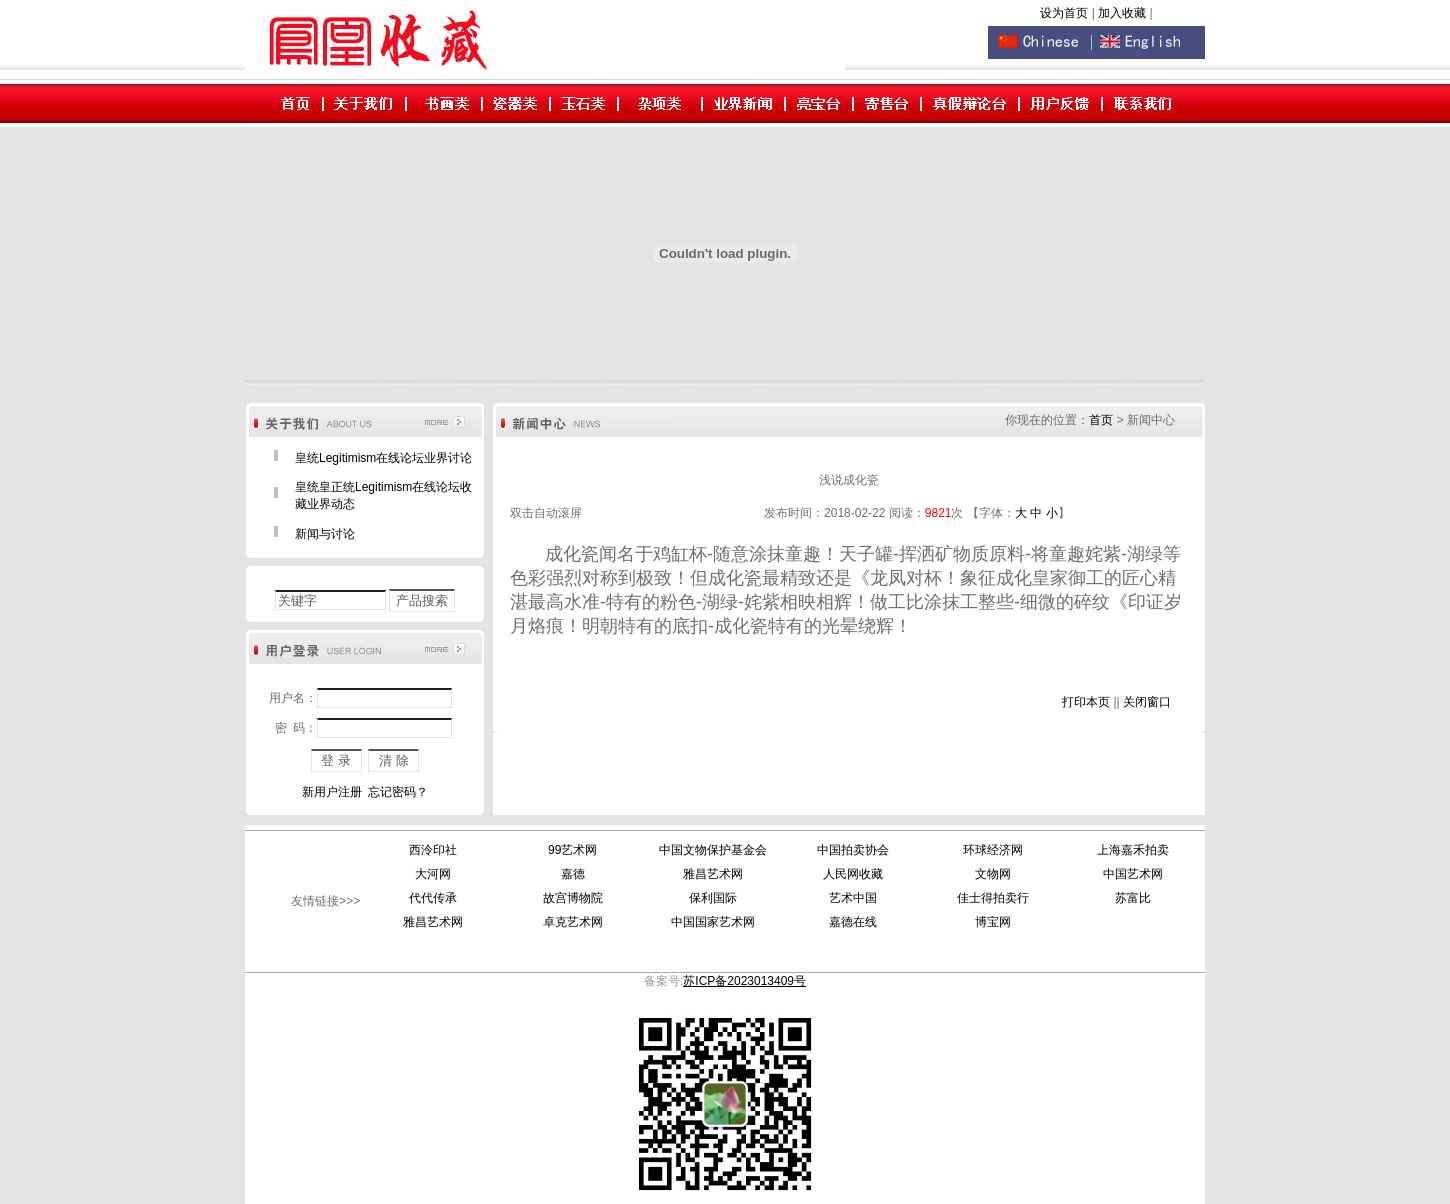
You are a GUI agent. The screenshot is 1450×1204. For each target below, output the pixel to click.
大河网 (433, 874)
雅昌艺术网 (713, 874)
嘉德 (573, 874)
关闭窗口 (1147, 702)
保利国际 (713, 898)
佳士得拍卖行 (993, 898)
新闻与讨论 (325, 534)
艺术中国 (853, 898)
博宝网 (993, 922)
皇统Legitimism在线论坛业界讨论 (383, 458)
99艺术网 (572, 850)
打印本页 (1086, 702)
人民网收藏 (853, 874)
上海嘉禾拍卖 (1133, 850)
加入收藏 (1123, 13)
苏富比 (1133, 898)
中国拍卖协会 (853, 850)
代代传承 (433, 898)
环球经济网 (993, 850)
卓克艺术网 (573, 922)
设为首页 (1064, 13)
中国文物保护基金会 (713, 850)
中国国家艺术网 (713, 922)
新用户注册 (332, 792)
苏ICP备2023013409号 (744, 981)
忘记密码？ (398, 792)
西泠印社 (433, 850)
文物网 (993, 874)
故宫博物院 (573, 898)
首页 (1101, 420)
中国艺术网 (1133, 874)
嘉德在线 (853, 922)
